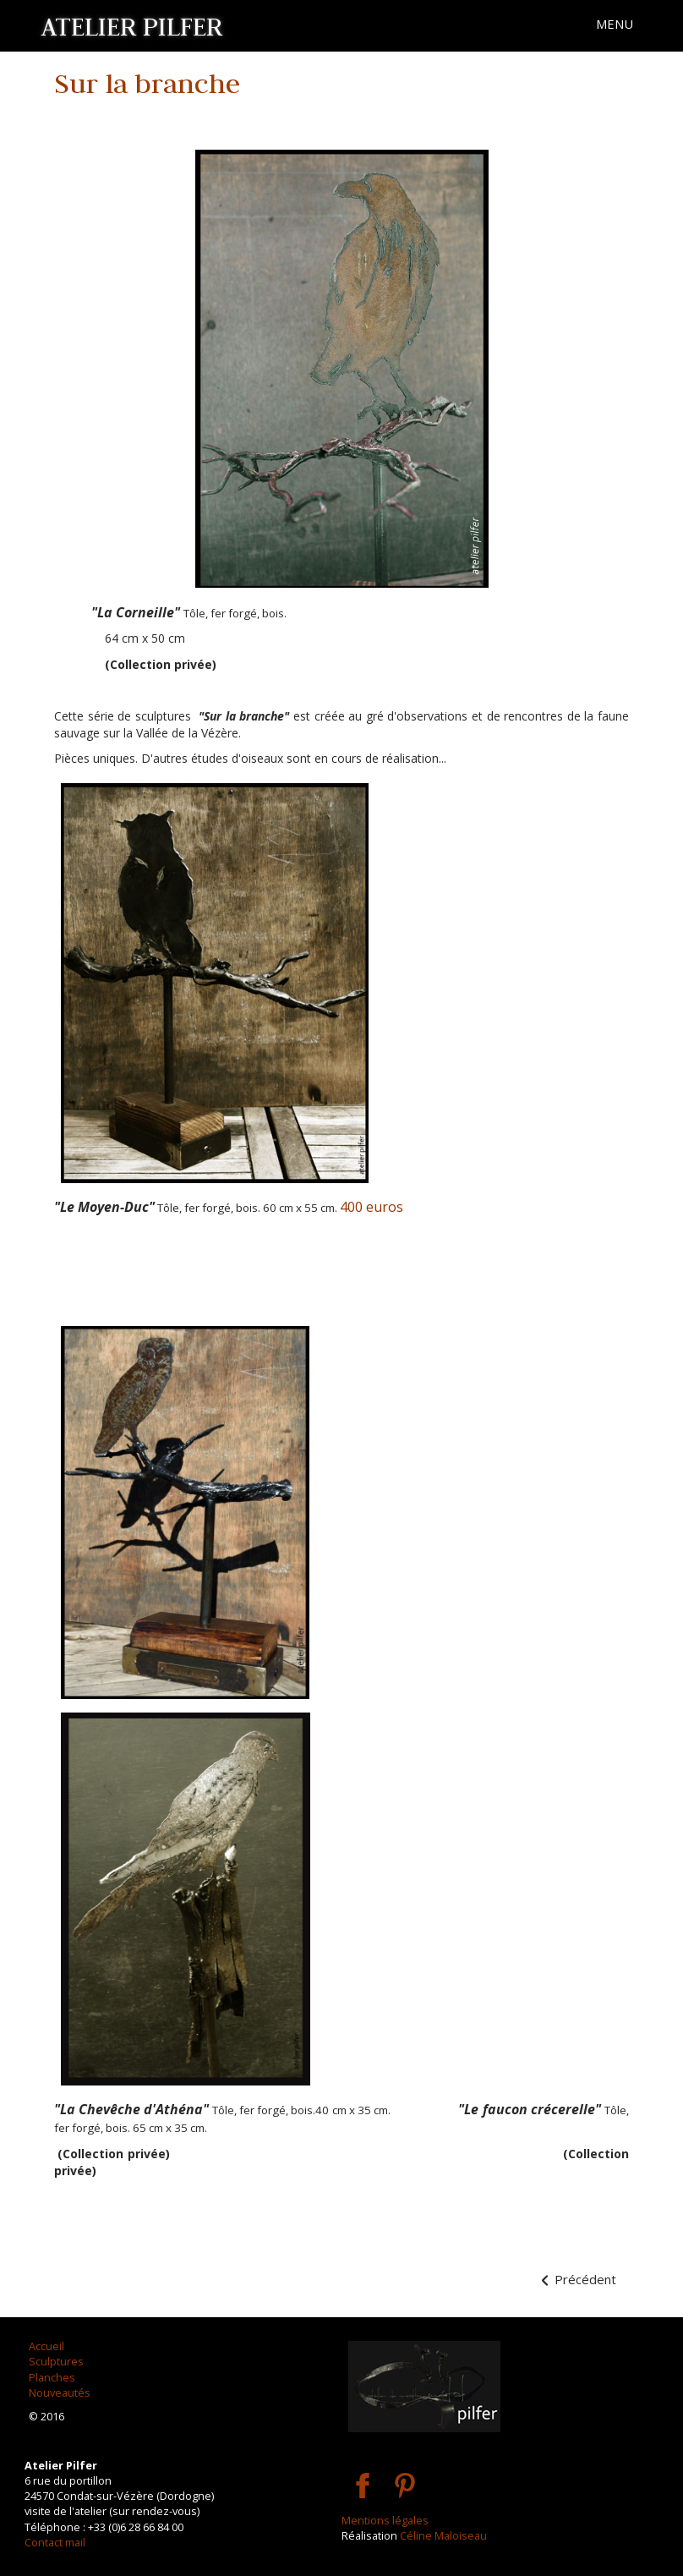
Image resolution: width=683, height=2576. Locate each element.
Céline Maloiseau (443, 2535)
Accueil (46, 2346)
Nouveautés (59, 2392)
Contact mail (55, 2542)
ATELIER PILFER (131, 26)
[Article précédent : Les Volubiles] (577, 2280)
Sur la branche (147, 83)
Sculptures (56, 2361)
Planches (52, 2377)
